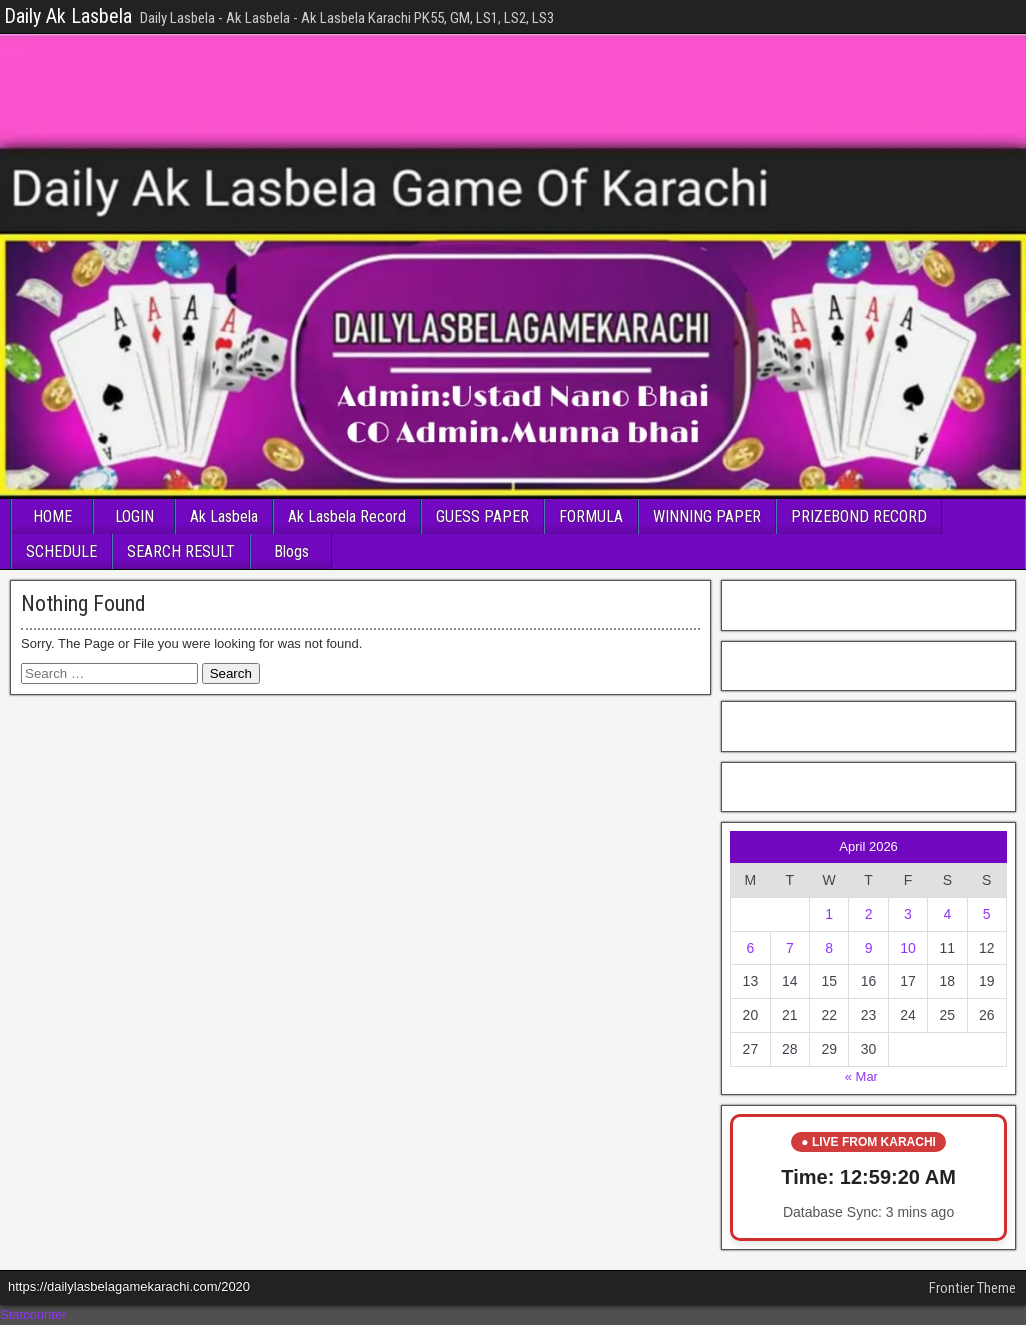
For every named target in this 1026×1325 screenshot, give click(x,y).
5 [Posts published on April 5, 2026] (987, 914)
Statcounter (33, 1314)
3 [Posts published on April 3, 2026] (908, 914)
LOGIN (134, 516)
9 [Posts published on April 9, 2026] (869, 948)
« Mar (861, 1076)
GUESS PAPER (482, 516)
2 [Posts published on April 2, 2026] (869, 914)
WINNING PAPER (707, 516)
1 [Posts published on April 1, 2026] (829, 914)
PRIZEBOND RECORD (859, 516)
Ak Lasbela (224, 516)
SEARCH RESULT (181, 551)
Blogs (291, 551)
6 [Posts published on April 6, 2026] (750, 948)
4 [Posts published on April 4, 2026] (947, 914)
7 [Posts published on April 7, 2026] (790, 948)
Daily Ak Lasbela (68, 16)
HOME (52, 516)
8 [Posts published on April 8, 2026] (829, 948)
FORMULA (591, 516)
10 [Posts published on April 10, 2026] (908, 948)
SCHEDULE (61, 551)
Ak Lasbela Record (347, 516)
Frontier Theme (972, 1288)
